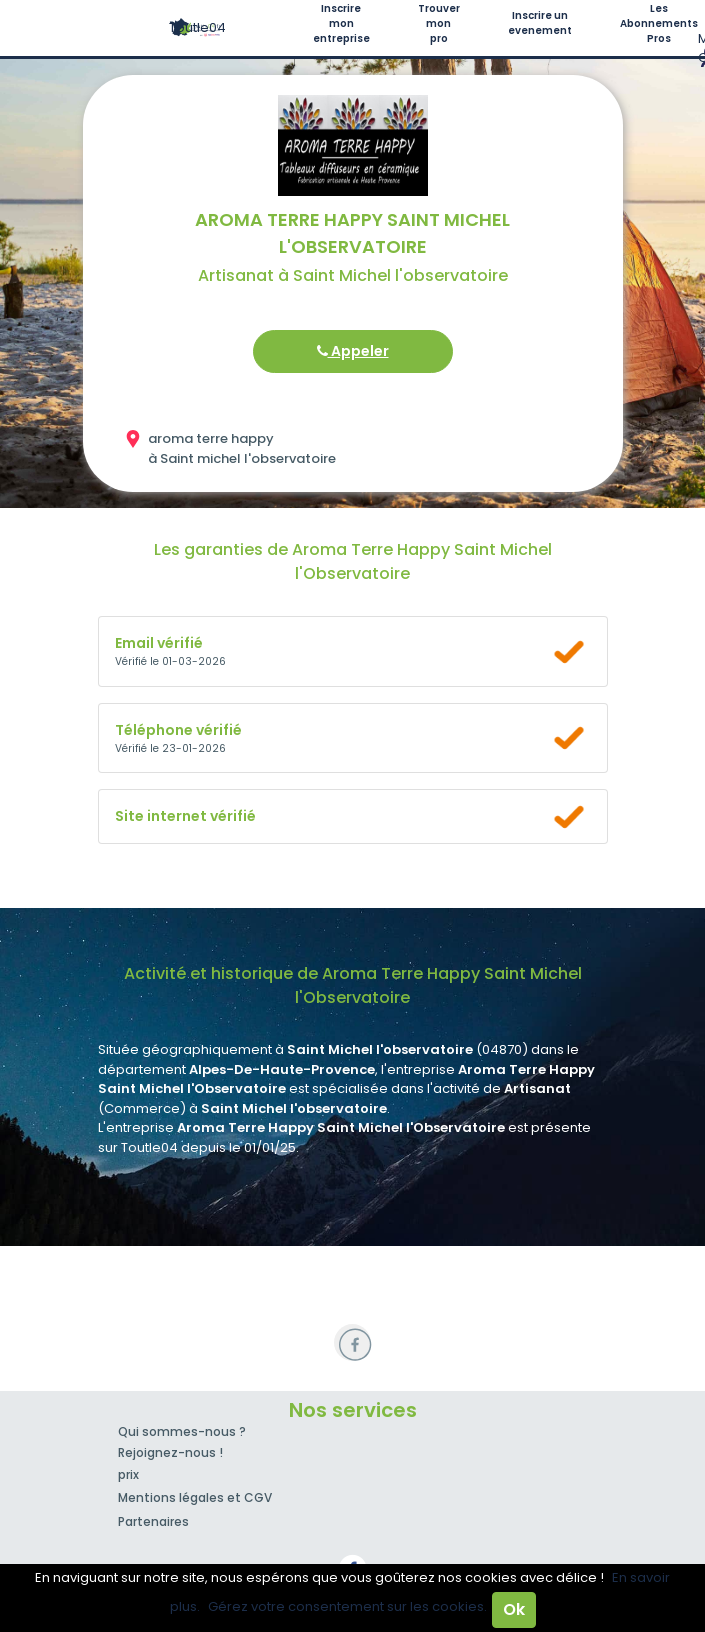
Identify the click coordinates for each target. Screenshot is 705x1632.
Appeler (353, 351)
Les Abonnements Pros (659, 23)
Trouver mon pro (439, 23)
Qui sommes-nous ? (182, 1431)
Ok (514, 1609)
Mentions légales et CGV (195, 1497)
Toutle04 (197, 27)
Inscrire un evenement (540, 23)
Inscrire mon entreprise (341, 23)
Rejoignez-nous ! (170, 1452)
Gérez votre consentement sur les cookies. (347, 1606)
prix (128, 1474)
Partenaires (153, 1521)
